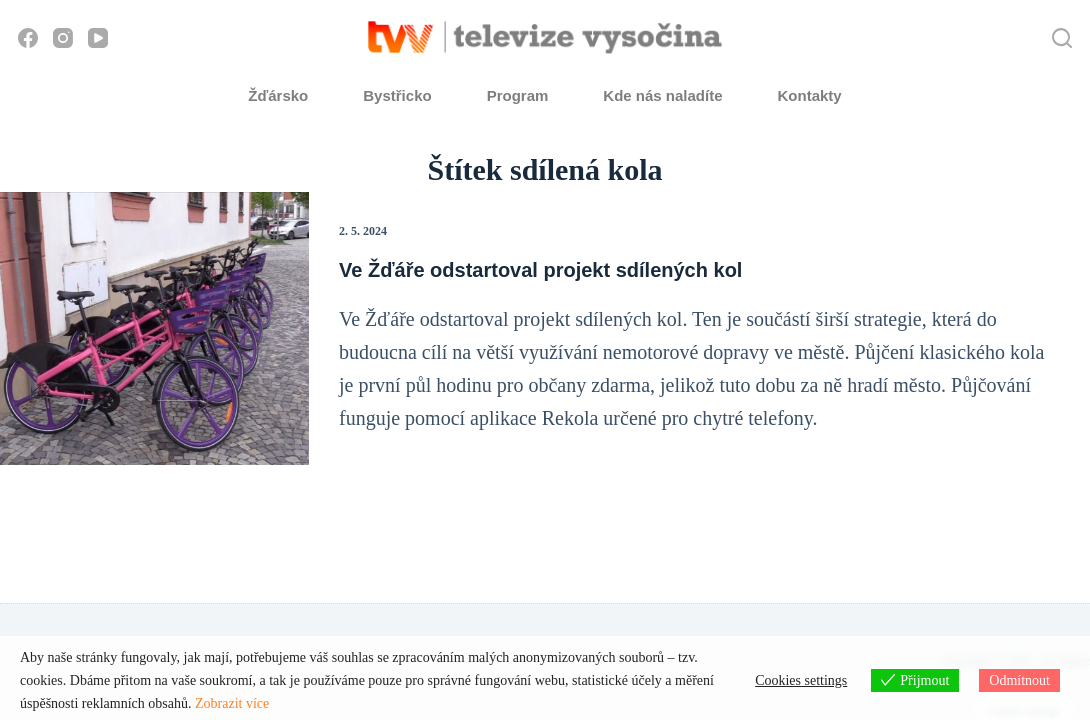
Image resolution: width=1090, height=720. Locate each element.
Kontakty (810, 95)
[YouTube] (98, 38)
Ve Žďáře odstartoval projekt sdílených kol (540, 270)
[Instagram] (63, 38)
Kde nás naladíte (662, 95)
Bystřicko (397, 95)
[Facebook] (28, 38)
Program (518, 95)
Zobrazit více (232, 703)
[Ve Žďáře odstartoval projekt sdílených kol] (154, 328)
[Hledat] (1062, 38)
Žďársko (278, 95)
